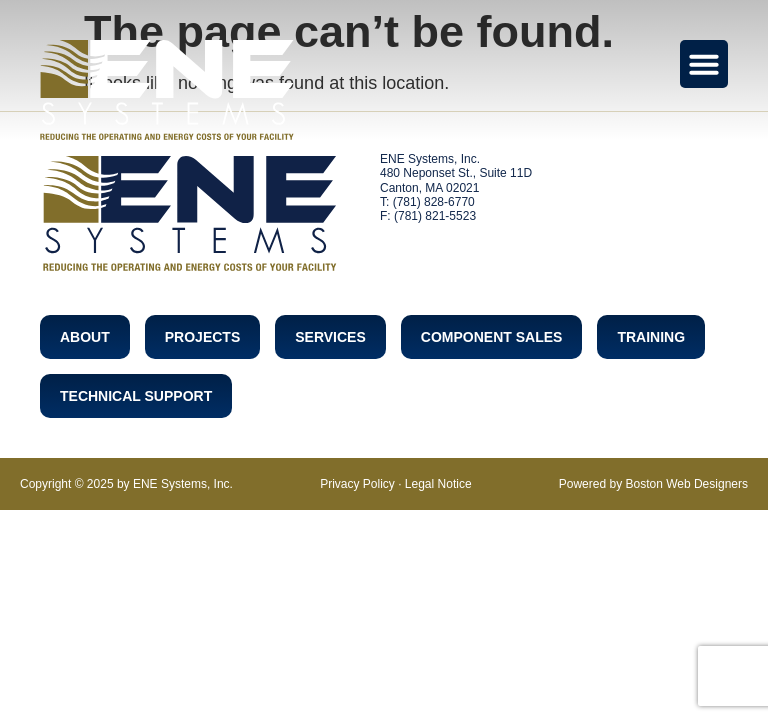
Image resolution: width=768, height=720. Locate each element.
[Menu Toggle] (704, 64)
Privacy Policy (357, 484)
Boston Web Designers (686, 484)
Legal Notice (438, 484)
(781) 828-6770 (434, 202)
